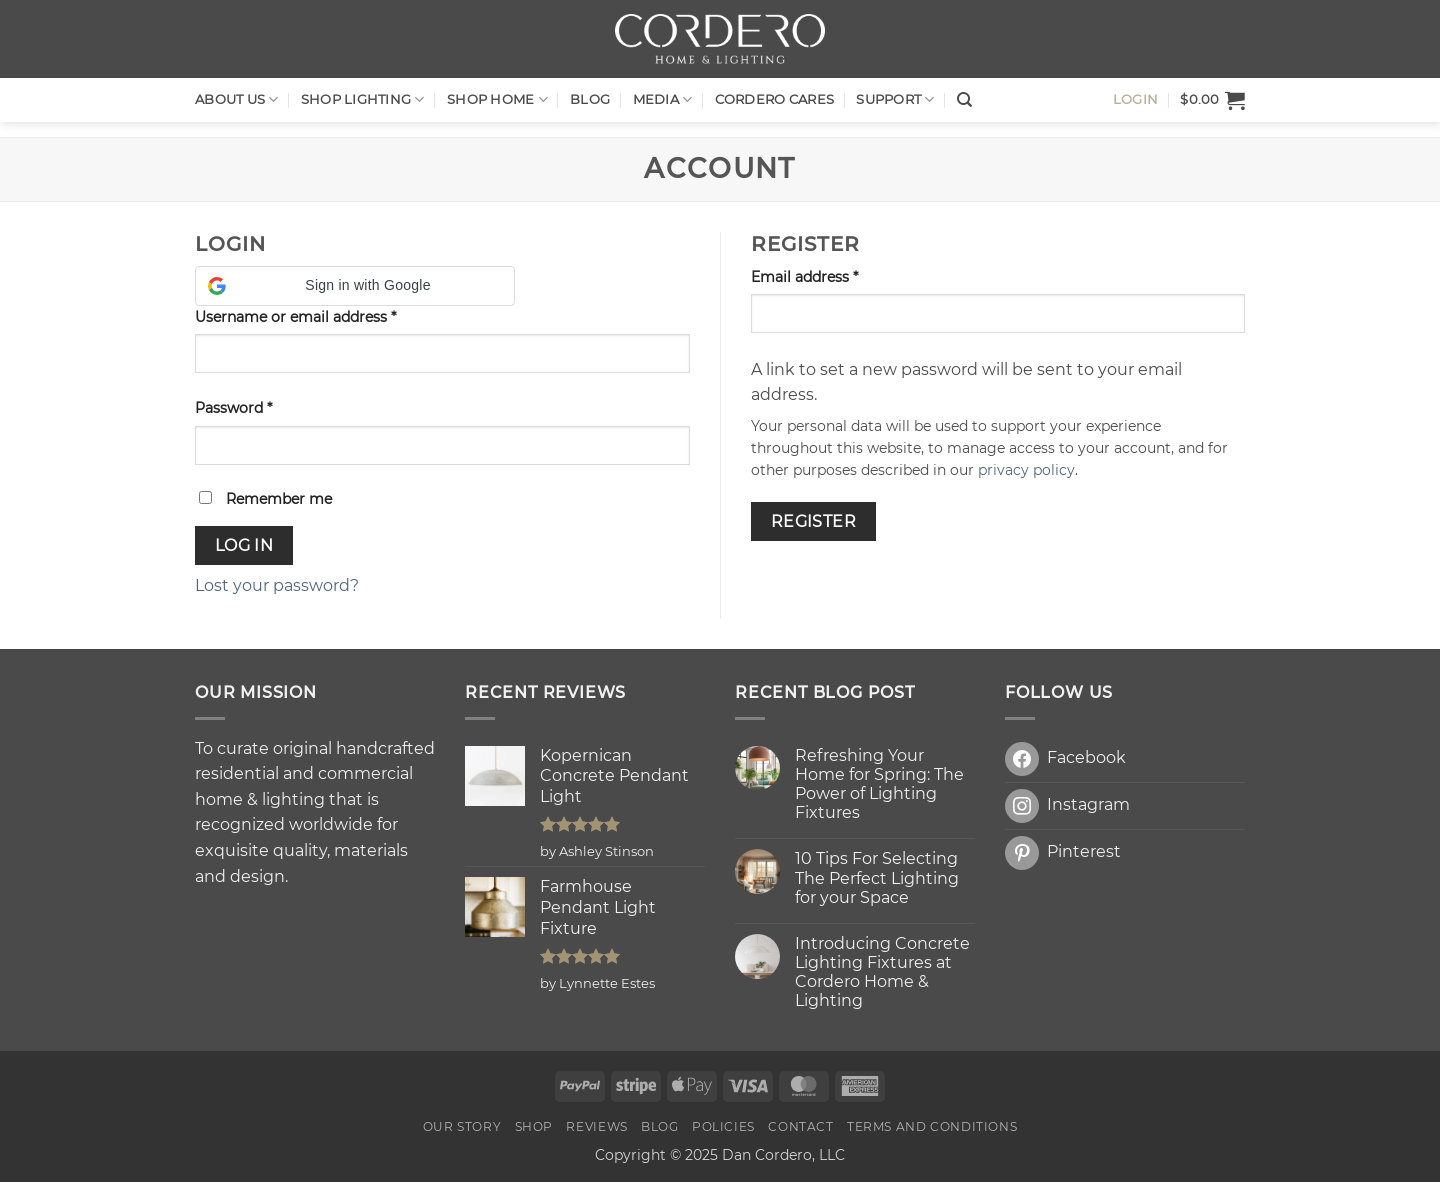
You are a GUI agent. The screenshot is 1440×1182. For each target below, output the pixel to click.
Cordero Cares (774, 99)
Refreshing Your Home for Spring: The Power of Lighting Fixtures (879, 784)
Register (814, 521)
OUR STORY (462, 1126)
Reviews (596, 1126)
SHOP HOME (497, 99)
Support (895, 99)
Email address (835, 276)
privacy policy (1026, 470)
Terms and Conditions (932, 1126)
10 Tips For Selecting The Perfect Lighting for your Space (877, 877)
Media (663, 99)
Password (264, 407)
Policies (723, 1126)
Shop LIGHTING (363, 99)
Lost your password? (277, 585)
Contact (800, 1126)
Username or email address (326, 316)
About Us (237, 99)
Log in (244, 545)
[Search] (964, 100)
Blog (590, 99)
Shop (534, 1126)
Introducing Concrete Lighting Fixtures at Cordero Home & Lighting (882, 972)
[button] (1212, 100)
